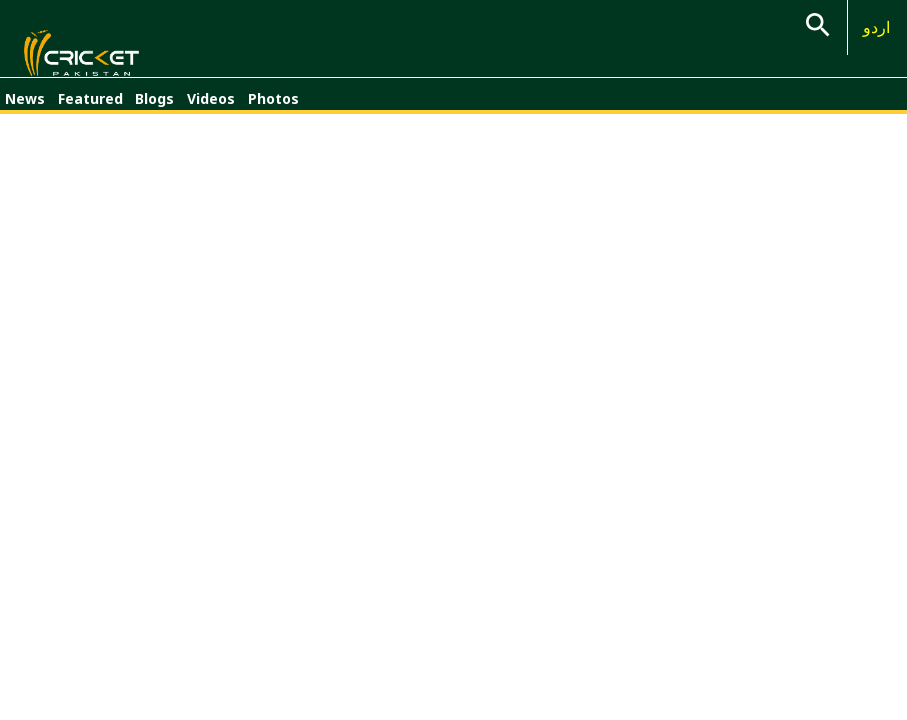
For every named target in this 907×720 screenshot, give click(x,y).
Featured (90, 107)
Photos (273, 107)
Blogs (154, 107)
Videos (211, 107)
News (25, 107)
